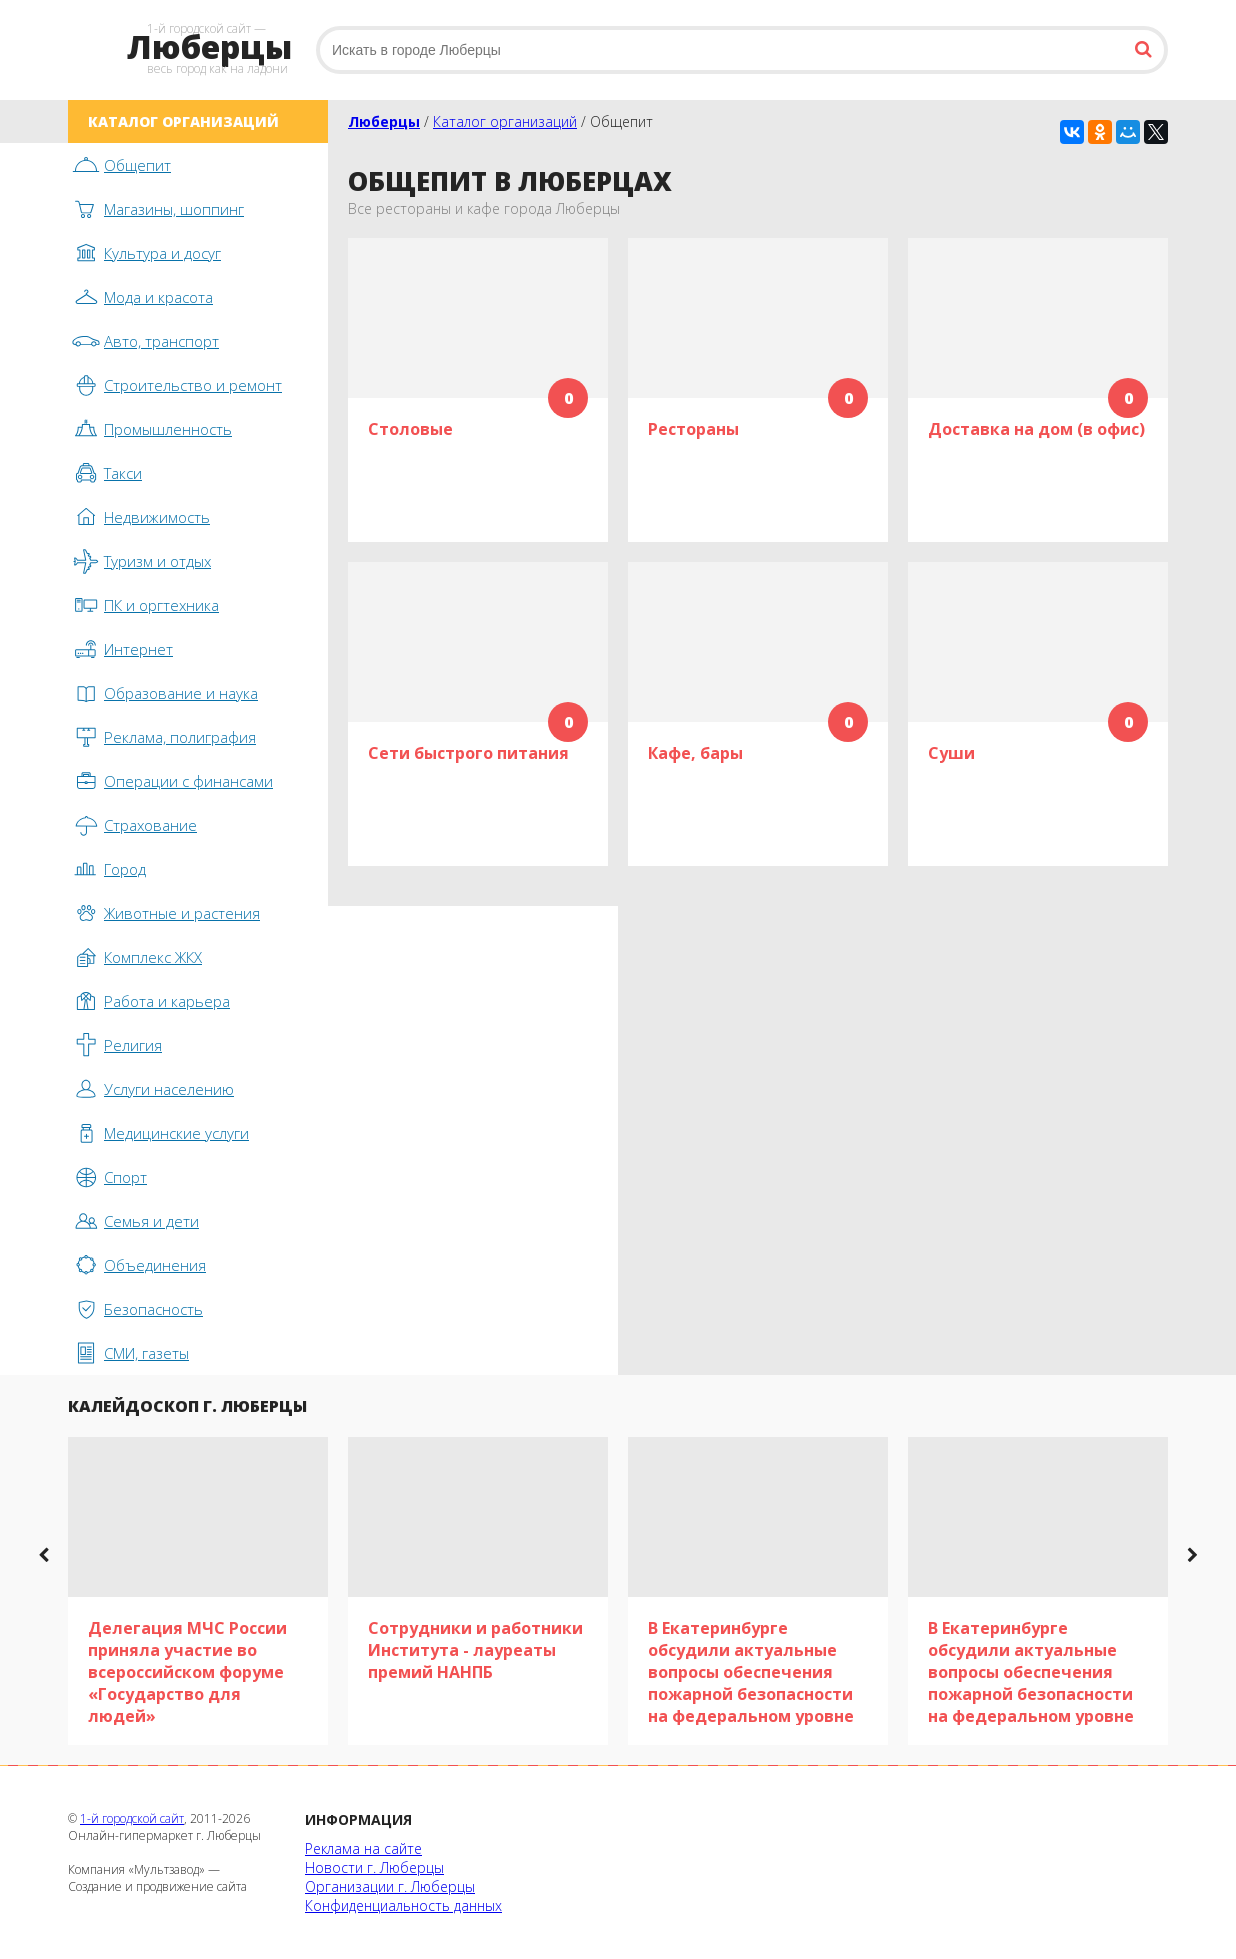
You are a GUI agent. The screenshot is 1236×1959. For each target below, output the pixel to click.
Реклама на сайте (363, 1848)
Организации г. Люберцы (390, 1886)
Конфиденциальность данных (403, 1905)
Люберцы (384, 121)
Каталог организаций (505, 121)
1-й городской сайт (132, 1818)
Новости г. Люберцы (374, 1867)
